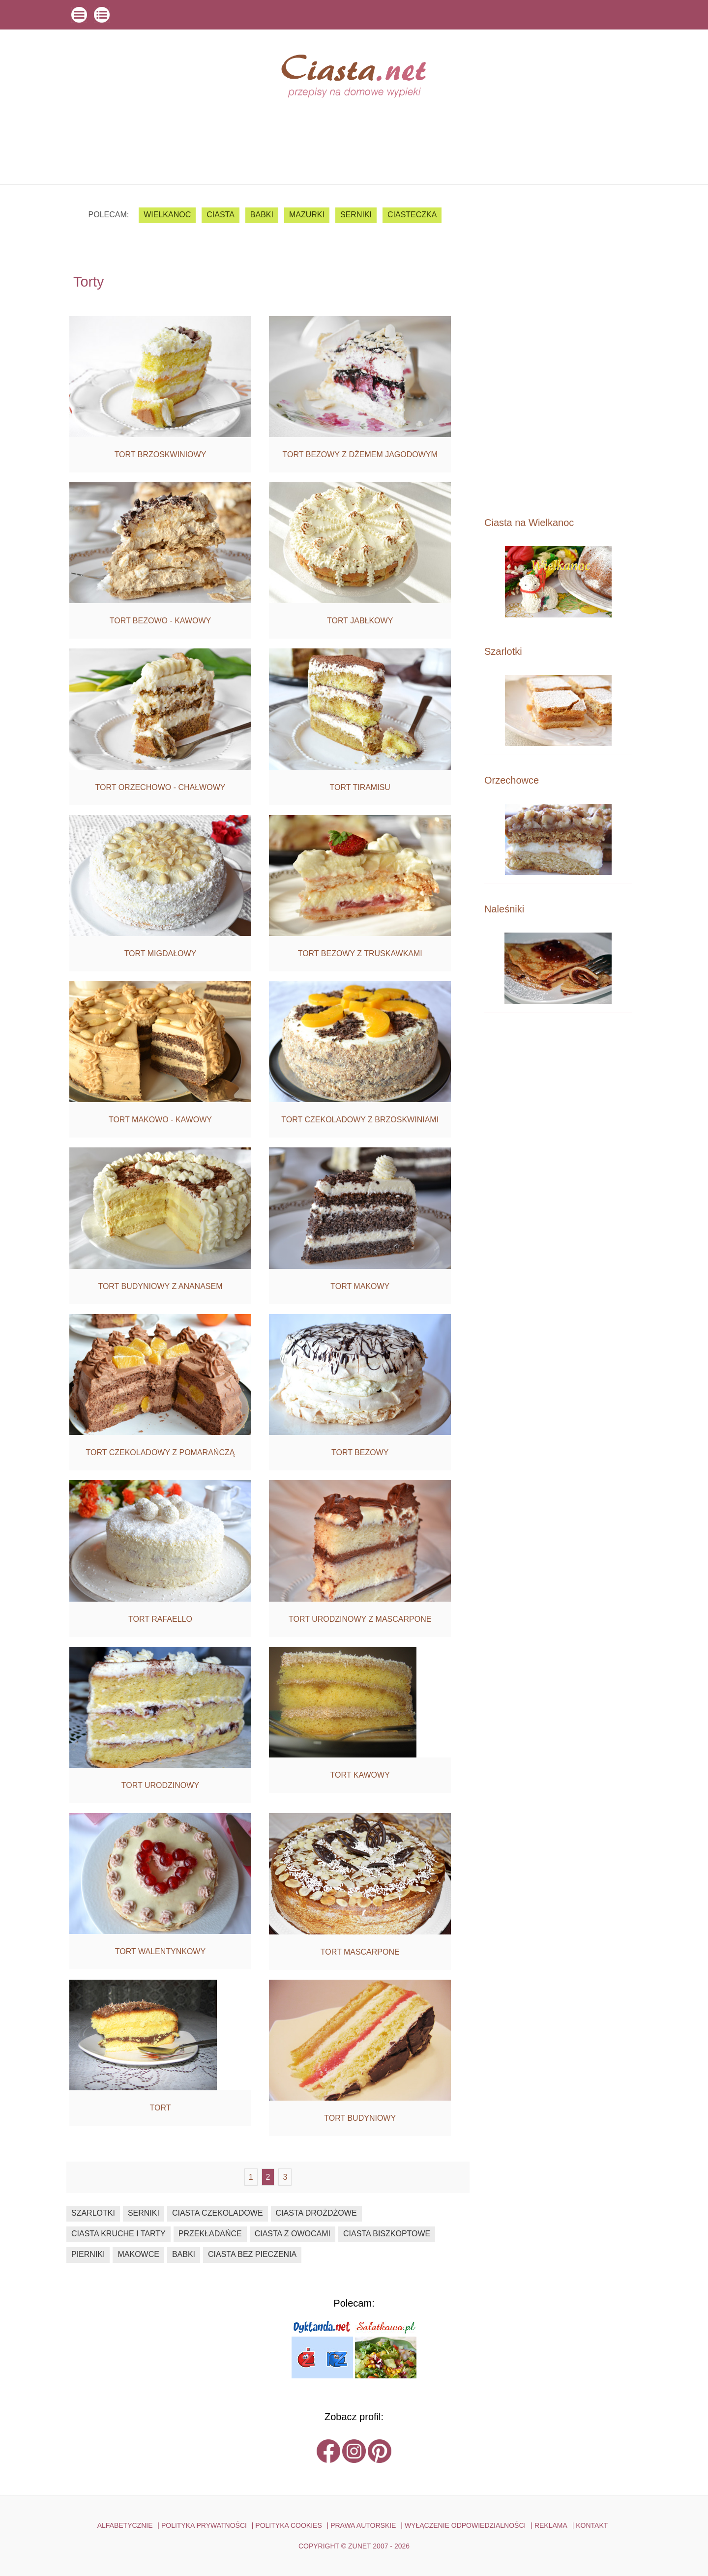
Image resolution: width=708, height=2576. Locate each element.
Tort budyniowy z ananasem (160, 1286)
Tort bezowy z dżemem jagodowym (360, 454)
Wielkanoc (167, 214)
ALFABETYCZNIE (125, 2525)
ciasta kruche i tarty (118, 2233)
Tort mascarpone (360, 1952)
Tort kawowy (360, 1775)
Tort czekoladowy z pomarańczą (160, 1452)
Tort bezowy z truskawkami (360, 953)
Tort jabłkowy (360, 620)
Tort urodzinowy (160, 1785)
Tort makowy (359, 1286)
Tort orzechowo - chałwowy (160, 787)
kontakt (592, 2525)
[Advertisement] (558, 350)
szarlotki (93, 2213)
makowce (138, 2254)
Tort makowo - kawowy (160, 1119)
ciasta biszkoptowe (386, 2233)
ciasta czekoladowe (217, 2213)
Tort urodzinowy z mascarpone (360, 1619)
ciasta (220, 214)
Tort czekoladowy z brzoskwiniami (360, 1119)
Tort (160, 2108)
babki (261, 214)
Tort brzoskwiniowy (160, 454)
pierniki (88, 2254)
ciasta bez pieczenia (252, 2254)
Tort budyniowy (360, 2118)
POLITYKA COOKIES (288, 2525)
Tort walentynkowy (160, 1951)
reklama (550, 2525)
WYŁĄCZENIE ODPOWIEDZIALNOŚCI (465, 2525)
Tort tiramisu (360, 787)
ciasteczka (412, 214)
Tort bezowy (359, 1452)
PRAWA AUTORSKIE (363, 2525)
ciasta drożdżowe (316, 2213)
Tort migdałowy (160, 953)
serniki (356, 214)
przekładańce (210, 2233)
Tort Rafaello (160, 1619)
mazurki (306, 214)
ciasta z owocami (292, 2233)
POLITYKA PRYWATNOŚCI (204, 2525)
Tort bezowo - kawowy (160, 620)
